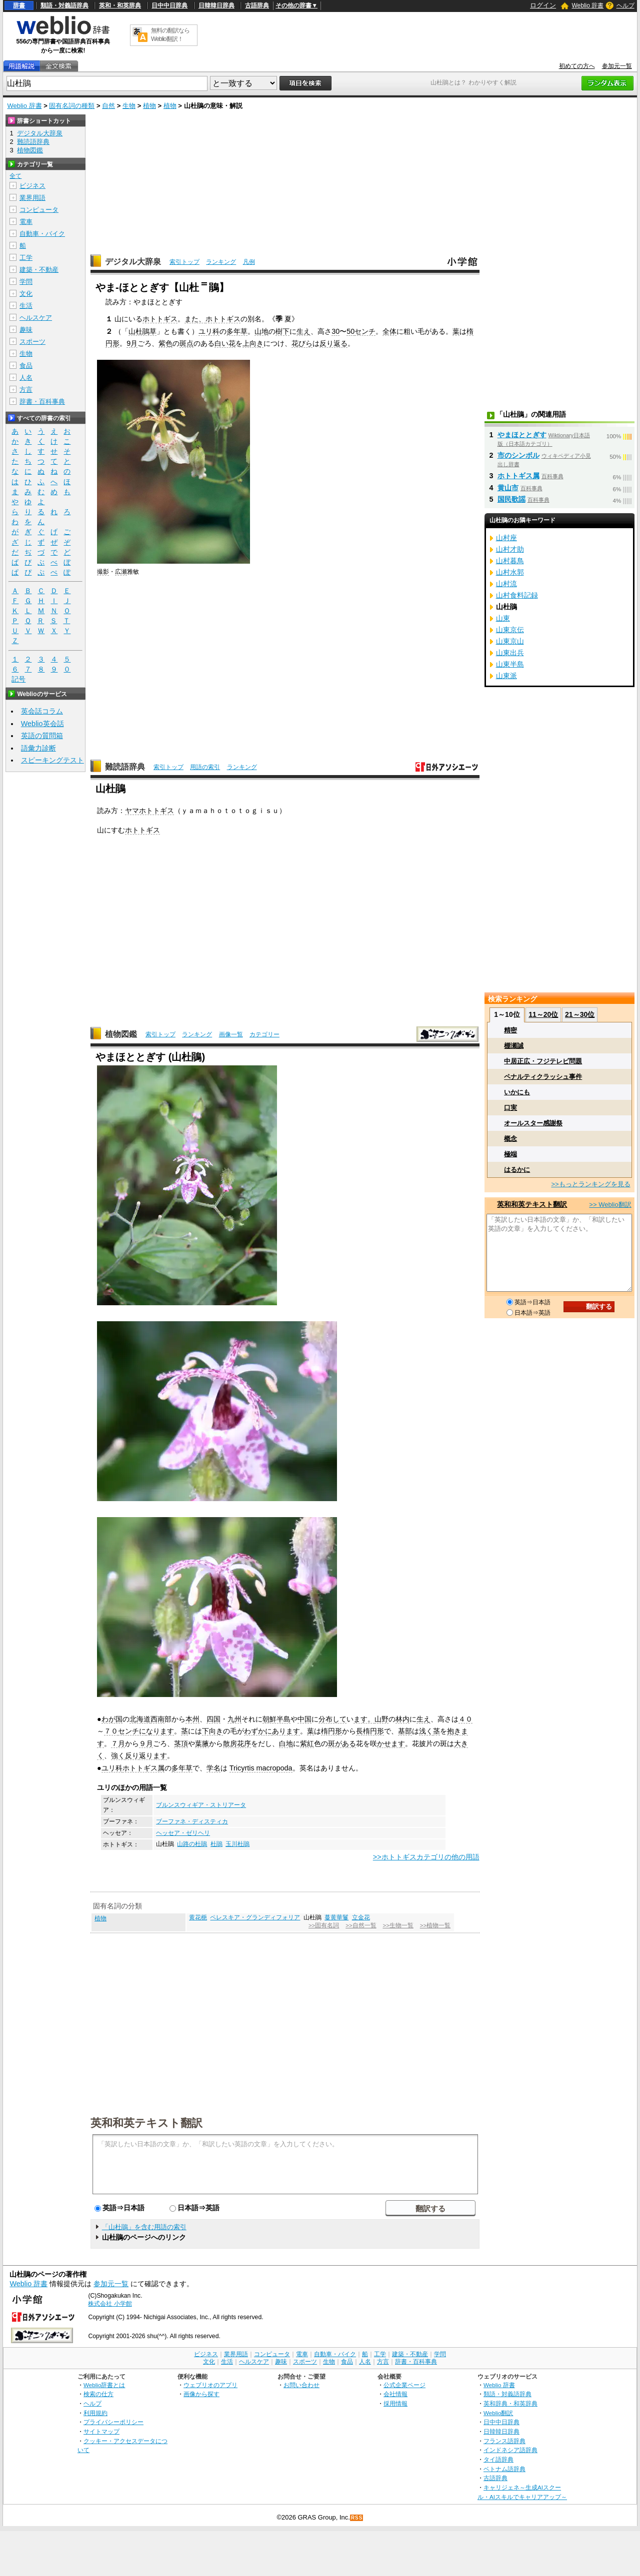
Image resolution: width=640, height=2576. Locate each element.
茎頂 (181, 1743)
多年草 (237, 331)
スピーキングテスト (52, 760)
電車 (26, 221)
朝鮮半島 (276, 1719)
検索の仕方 (99, 2394)
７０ (111, 1731)
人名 (26, 377)
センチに (132, 1731)
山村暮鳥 (510, 561)
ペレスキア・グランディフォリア (255, 1917)
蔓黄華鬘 (336, 1917)
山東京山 (510, 641)
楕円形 (331, 1731)
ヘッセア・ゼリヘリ (183, 1833)
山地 (261, 331)
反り (132, 1755)
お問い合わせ (302, 2385)
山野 (381, 1719)
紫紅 (307, 1743)
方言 (26, 389)
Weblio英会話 (42, 724)
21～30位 (579, 1014)
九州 (235, 1719)
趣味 (26, 329)
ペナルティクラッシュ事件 (543, 1076)
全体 (389, 331)
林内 (403, 1719)
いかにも (517, 1092)
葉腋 (202, 1743)
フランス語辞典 (505, 2441)
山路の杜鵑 (192, 1844)
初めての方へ (577, 65)
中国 (305, 1719)
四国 (213, 1719)
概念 (510, 1138)
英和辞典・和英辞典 (511, 2403)
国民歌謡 (512, 499)
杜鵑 (216, 1844)
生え (303, 331)
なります (160, 1731)
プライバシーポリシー (114, 2422)
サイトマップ (102, 2431)
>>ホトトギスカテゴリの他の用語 (426, 1857)
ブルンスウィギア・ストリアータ (201, 1805)
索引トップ (185, 261)
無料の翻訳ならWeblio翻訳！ (170, 34)
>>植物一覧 (435, 1925)
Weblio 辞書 (588, 5)
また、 (195, 319)
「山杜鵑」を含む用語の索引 (144, 2227)
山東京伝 (510, 630)
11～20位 (543, 1014)
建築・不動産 (39, 269)
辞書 (19, 5)
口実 (510, 1107)
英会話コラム (42, 711)
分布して (332, 1719)
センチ (365, 331)
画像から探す (202, 2394)
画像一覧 (231, 1034)
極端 (510, 1154)
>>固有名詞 (323, 1925)
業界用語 (33, 197)
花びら (302, 343)
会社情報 (396, 2394)
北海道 (140, 1719)
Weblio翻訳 (498, 2413)
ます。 (364, 1719)
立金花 (361, 1917)
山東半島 (510, 664)
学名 (213, 1768)
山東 (503, 618)
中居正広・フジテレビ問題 (543, 1061)
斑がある (342, 1743)
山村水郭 (510, 572)
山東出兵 (510, 653)
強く (118, 1755)
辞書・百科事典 (42, 401)
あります (286, 1731)
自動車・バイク (42, 233)
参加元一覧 (617, 65)
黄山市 (508, 488)
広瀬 (121, 571)
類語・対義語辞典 (64, 5)
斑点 (187, 343)
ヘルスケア (36, 317)
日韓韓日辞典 (216, 5)
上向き (253, 343)
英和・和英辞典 (120, 5)
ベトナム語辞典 (505, 2469)
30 (336, 331)
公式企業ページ (405, 2385)
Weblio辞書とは (104, 2385)
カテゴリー (265, 1034)
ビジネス (33, 185)
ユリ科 (209, 331)
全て (16, 176)
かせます (391, 1743)
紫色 (165, 343)
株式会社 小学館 (110, 2303)
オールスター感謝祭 (533, 1123)
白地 (286, 1743)
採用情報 (396, 2403)
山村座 (506, 538)
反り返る (334, 343)
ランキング (221, 261)
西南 (157, 1719)
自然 (108, 105)
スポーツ (33, 341)
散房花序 (237, 1743)
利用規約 (96, 2413)
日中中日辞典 (170, 5)
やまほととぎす (522, 435)
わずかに (258, 1731)
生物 (129, 105)
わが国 (112, 1719)
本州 (193, 1719)
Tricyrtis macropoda (261, 1768)
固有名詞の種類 (71, 105)
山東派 (506, 676)
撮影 (103, 571)
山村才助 (510, 549)
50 (350, 331)
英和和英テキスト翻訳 (146, 2122)
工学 (26, 257)
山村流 (506, 584)
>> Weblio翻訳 (610, 1204)
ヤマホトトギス (149, 811)
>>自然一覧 (361, 1925)
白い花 (225, 343)
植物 (149, 105)
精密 (510, 1030)
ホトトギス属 (143, 1768)
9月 (132, 343)
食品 (26, 365)
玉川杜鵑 (238, 1844)
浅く (426, 1731)
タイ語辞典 (499, 2459)
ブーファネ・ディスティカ (192, 1821)
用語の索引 (205, 767)
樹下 (283, 331)
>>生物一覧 (397, 1925)
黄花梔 (198, 1917)
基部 (405, 1731)
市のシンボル (519, 455)
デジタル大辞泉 (133, 261)
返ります (153, 1755)
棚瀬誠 (514, 1045)
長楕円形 (370, 1731)
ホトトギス (160, 319)
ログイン (543, 5)
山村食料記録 (517, 595)
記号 (19, 679)
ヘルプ (625, 5)
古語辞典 (257, 5)
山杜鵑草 (142, 331)
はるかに (517, 1169)
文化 (26, 293)
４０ (465, 1719)
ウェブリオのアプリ (211, 2385)
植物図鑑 (121, 1034)
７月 (118, 1743)
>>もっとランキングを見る (590, 1184)
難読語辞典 (125, 767)
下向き (212, 1731)
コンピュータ (39, 209)
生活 (26, 305)
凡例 (249, 261)
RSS (357, 2518)
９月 (146, 1743)
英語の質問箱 (42, 736)
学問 (26, 281)
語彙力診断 (38, 748)
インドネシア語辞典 (511, 2450)
